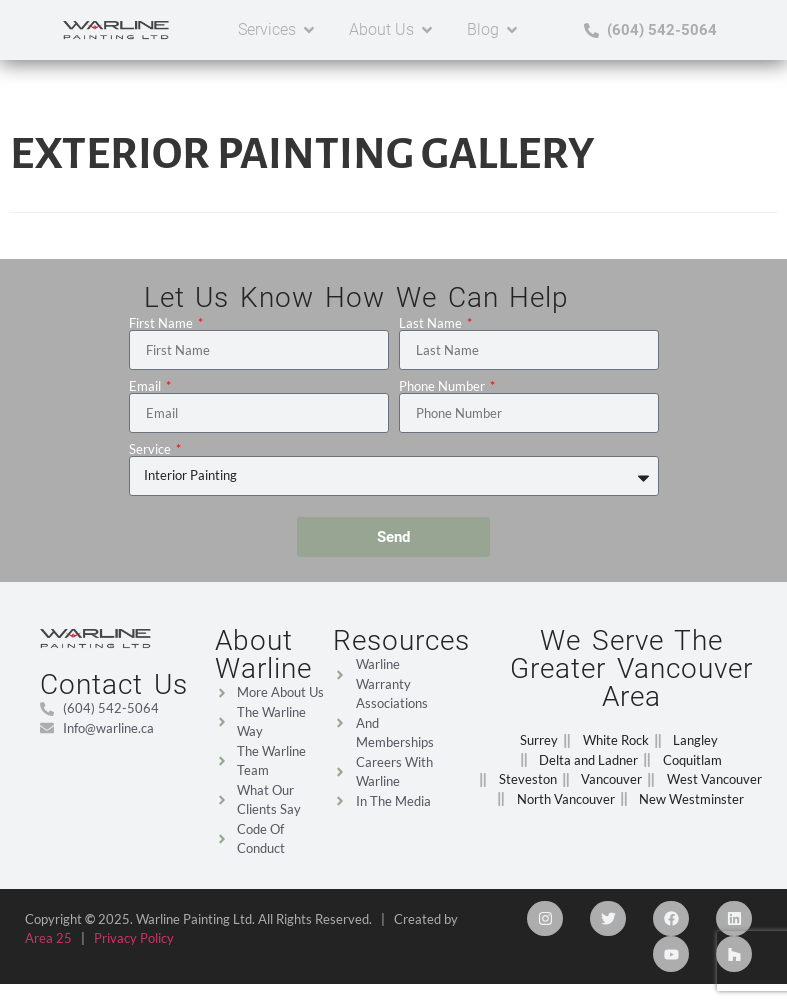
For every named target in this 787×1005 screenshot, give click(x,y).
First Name (162, 323)
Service (151, 449)
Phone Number (443, 386)
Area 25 (48, 938)
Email (146, 386)
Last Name (432, 323)
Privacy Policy (134, 938)
